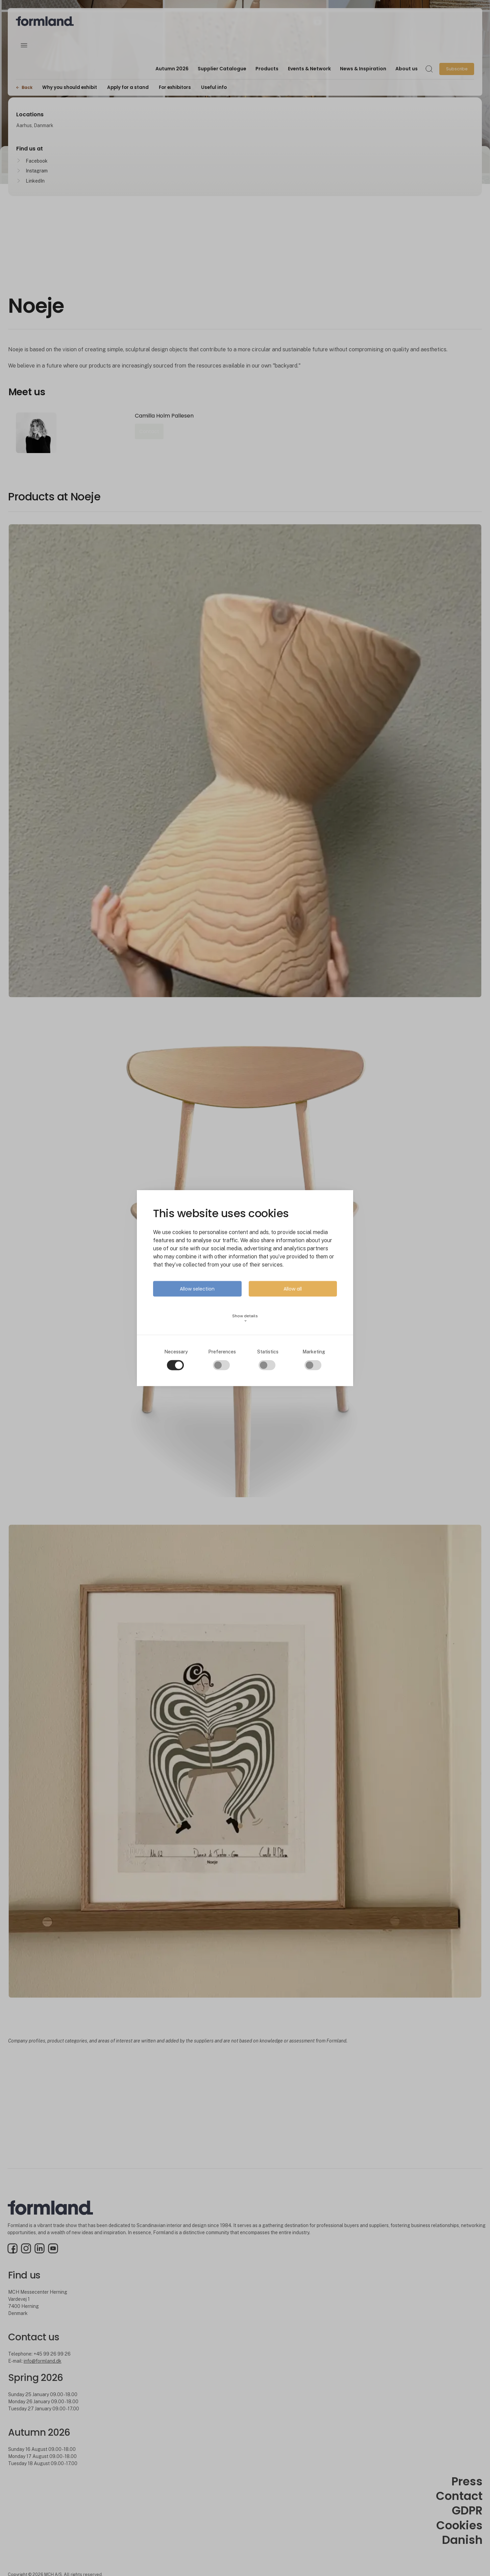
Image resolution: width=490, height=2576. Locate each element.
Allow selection (197, 1288)
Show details (245, 1317)
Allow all (293, 1288)
